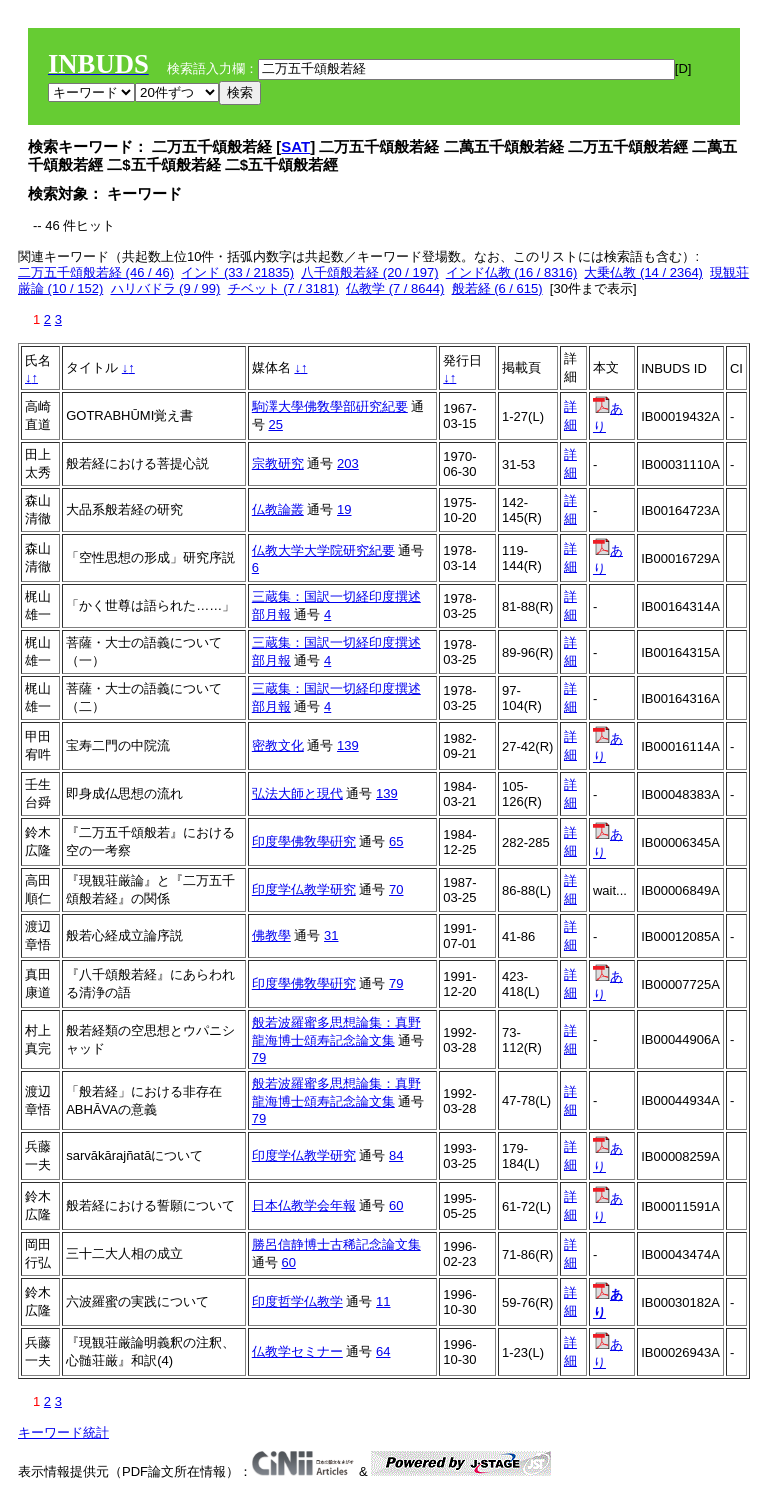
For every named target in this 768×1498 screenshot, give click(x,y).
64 (383, 1351)
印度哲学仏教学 (297, 1301)
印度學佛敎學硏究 (304, 841)
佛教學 (271, 935)
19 (344, 509)
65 (396, 841)
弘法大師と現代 (297, 793)
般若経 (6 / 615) (497, 288)
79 (396, 983)
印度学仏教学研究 (304, 889)
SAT (295, 146)
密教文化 (278, 745)
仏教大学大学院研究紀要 (323, 550)
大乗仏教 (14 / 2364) (643, 272)
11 (383, 1301)
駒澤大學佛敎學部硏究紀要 (330, 406)
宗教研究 (278, 463)
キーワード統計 (63, 1432)
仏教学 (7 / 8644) (395, 288)
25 (275, 424)
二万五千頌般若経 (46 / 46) (96, 272)
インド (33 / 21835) (237, 272)
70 (396, 889)
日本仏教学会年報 (304, 1205)
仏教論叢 (278, 509)
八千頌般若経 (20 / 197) (369, 272)
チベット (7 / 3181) (283, 288)
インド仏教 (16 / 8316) (512, 272)
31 (331, 935)
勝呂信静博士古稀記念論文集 (336, 1244)
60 (396, 1205)
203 (348, 463)
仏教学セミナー (297, 1351)
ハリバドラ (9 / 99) (166, 288)
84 (396, 1155)
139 (348, 745)
